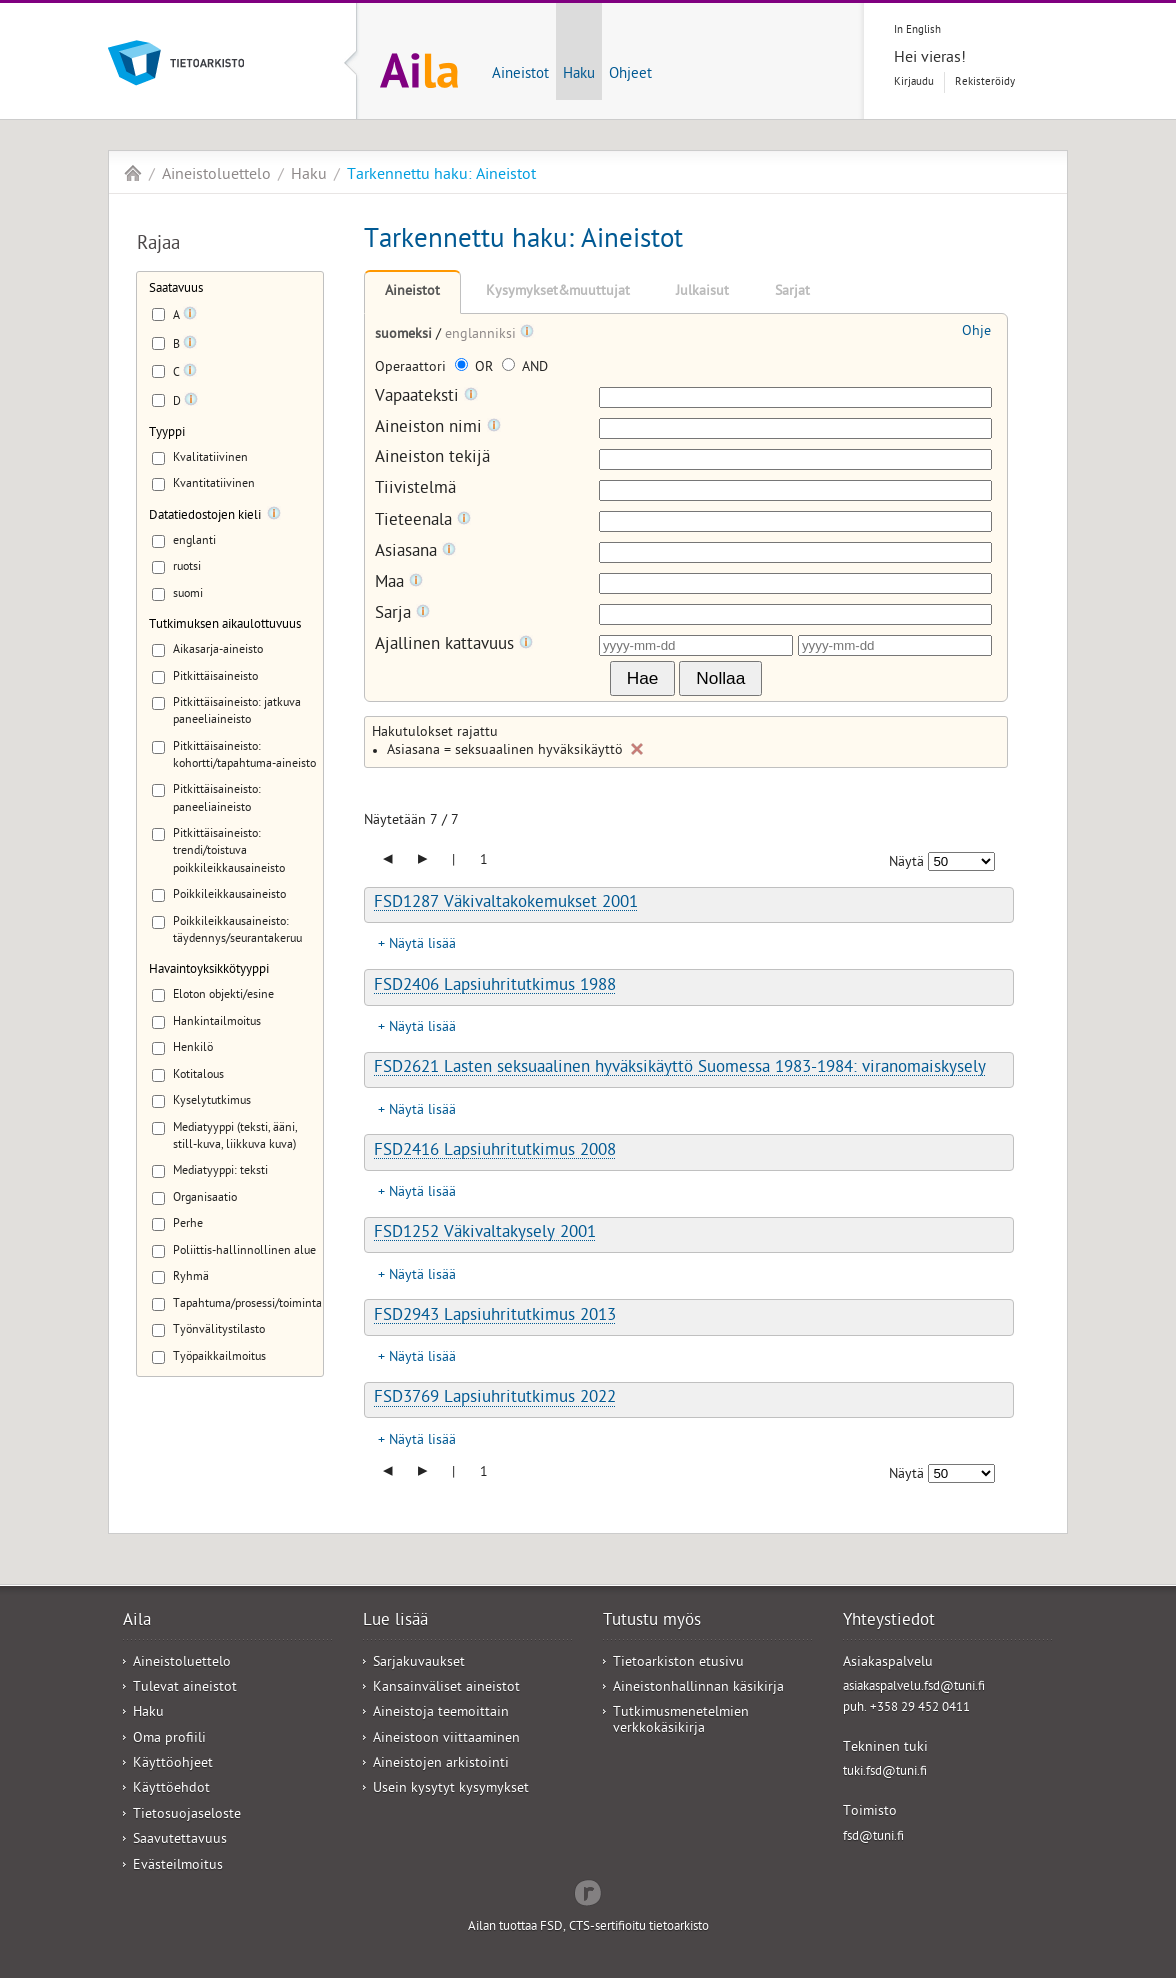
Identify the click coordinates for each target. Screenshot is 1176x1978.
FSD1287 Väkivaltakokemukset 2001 (506, 904)
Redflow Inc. (588, 1891)
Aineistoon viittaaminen (446, 1739)
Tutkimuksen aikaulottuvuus (225, 625)
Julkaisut (702, 292)
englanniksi (482, 335)
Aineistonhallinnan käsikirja (698, 1688)
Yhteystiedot (889, 1622)
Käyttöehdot (171, 1789)
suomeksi (405, 335)
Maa (399, 583)
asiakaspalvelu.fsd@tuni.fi (914, 1687)
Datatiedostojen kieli (205, 516)
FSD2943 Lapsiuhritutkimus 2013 (495, 1317)
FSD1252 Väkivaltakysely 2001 (485, 1234)
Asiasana (415, 552)
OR (476, 368)
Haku (579, 75)
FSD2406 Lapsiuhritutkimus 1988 (495, 987)
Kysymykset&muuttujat (558, 292)
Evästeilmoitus (178, 1866)
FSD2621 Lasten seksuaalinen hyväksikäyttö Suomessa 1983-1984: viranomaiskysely (680, 1069)
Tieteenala (423, 521)
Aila (133, 173)
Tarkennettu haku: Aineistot (441, 176)
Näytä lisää (422, 945)
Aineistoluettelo (216, 176)
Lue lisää (395, 1622)
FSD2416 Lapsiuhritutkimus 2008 (495, 1152)
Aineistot (520, 75)
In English (917, 30)
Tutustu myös (652, 1622)
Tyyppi (167, 433)
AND (525, 368)
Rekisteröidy (985, 82)
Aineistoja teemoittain (441, 1713)
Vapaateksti (426, 397)
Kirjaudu (914, 82)
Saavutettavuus (180, 1840)
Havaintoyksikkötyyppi (209, 970)
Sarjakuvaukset (419, 1663)
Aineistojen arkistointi (441, 1764)
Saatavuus (176, 289)
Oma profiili (169, 1739)
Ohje (976, 332)
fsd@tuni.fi (873, 1837)
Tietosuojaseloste (187, 1815)
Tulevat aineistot (185, 1688)
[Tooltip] (190, 317)
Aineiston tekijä (432, 459)
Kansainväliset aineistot (446, 1688)
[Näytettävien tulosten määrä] (961, 861)
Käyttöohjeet (173, 1764)
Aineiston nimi (438, 428)
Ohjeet (630, 75)
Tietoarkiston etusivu (678, 1663)
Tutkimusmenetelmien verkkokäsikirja (681, 1721)
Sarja (402, 614)
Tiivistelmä (415, 490)
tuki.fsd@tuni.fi (885, 1772)
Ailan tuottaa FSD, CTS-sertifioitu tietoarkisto (588, 1927)
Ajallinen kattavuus (454, 645)
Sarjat (792, 292)
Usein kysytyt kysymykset (451, 1789)
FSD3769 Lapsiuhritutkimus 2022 (495, 1399)
